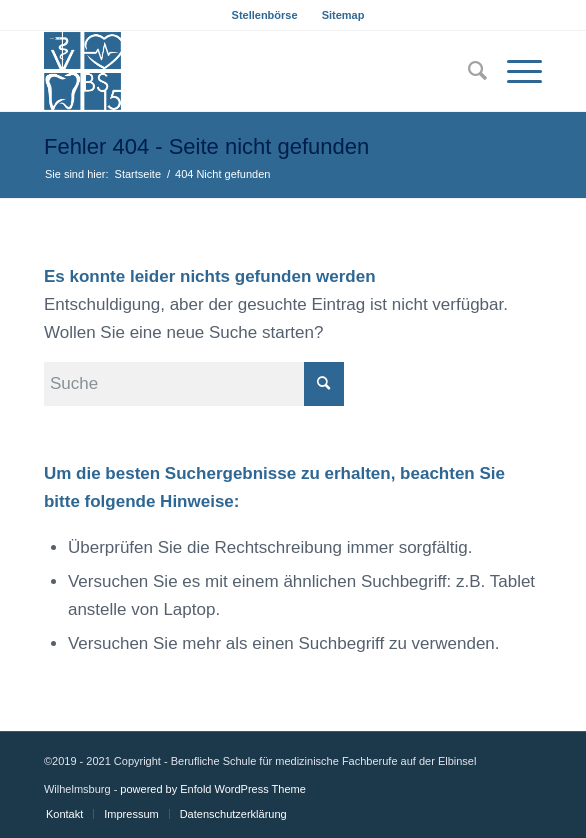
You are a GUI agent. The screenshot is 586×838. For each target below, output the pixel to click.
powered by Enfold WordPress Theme (212, 789)
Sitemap (343, 15)
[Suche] (467, 71)
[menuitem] (265, 15)
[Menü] (514, 71)
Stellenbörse (265, 15)
